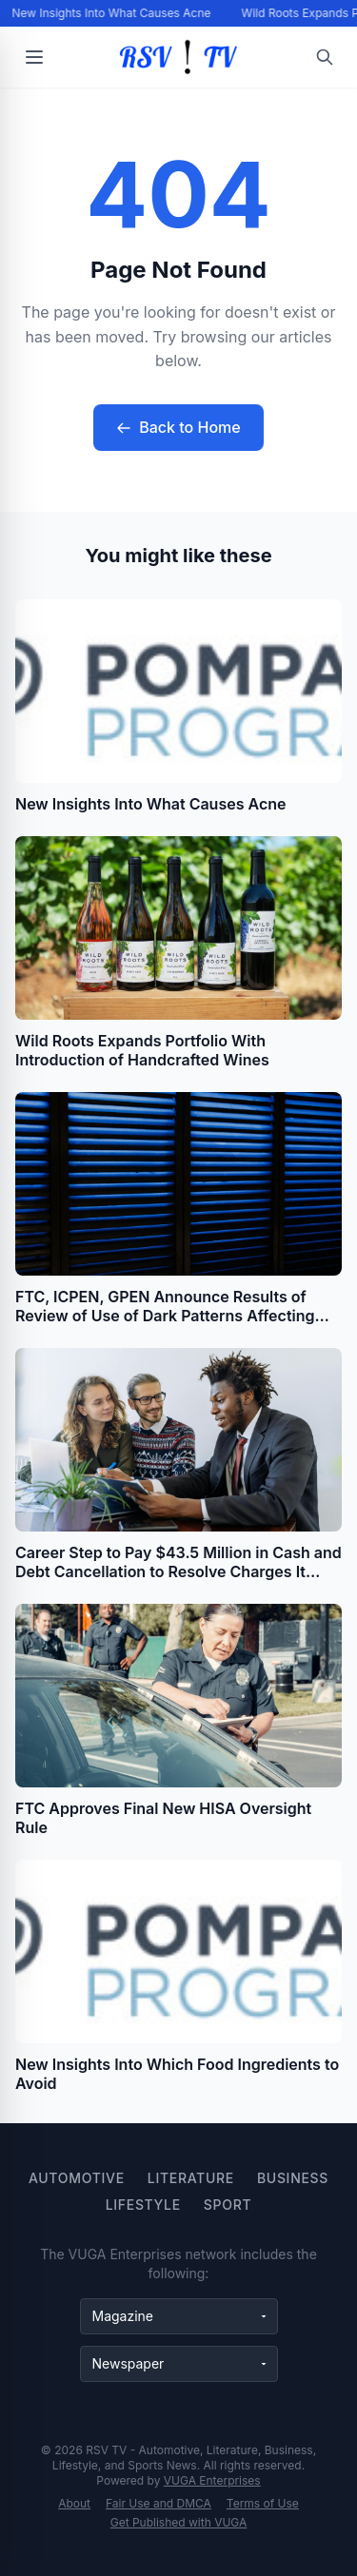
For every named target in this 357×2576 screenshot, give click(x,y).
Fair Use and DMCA (158, 2503)
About (74, 2503)
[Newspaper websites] (179, 2364)
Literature (191, 2178)
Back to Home (178, 427)
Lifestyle (143, 2204)
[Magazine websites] (179, 2316)
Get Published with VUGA (179, 2522)
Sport (227, 2204)
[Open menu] (34, 57)
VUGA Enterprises (212, 2480)
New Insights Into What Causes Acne (111, 13)
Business (292, 2178)
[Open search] (324, 57)
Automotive (77, 2178)
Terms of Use (263, 2503)
